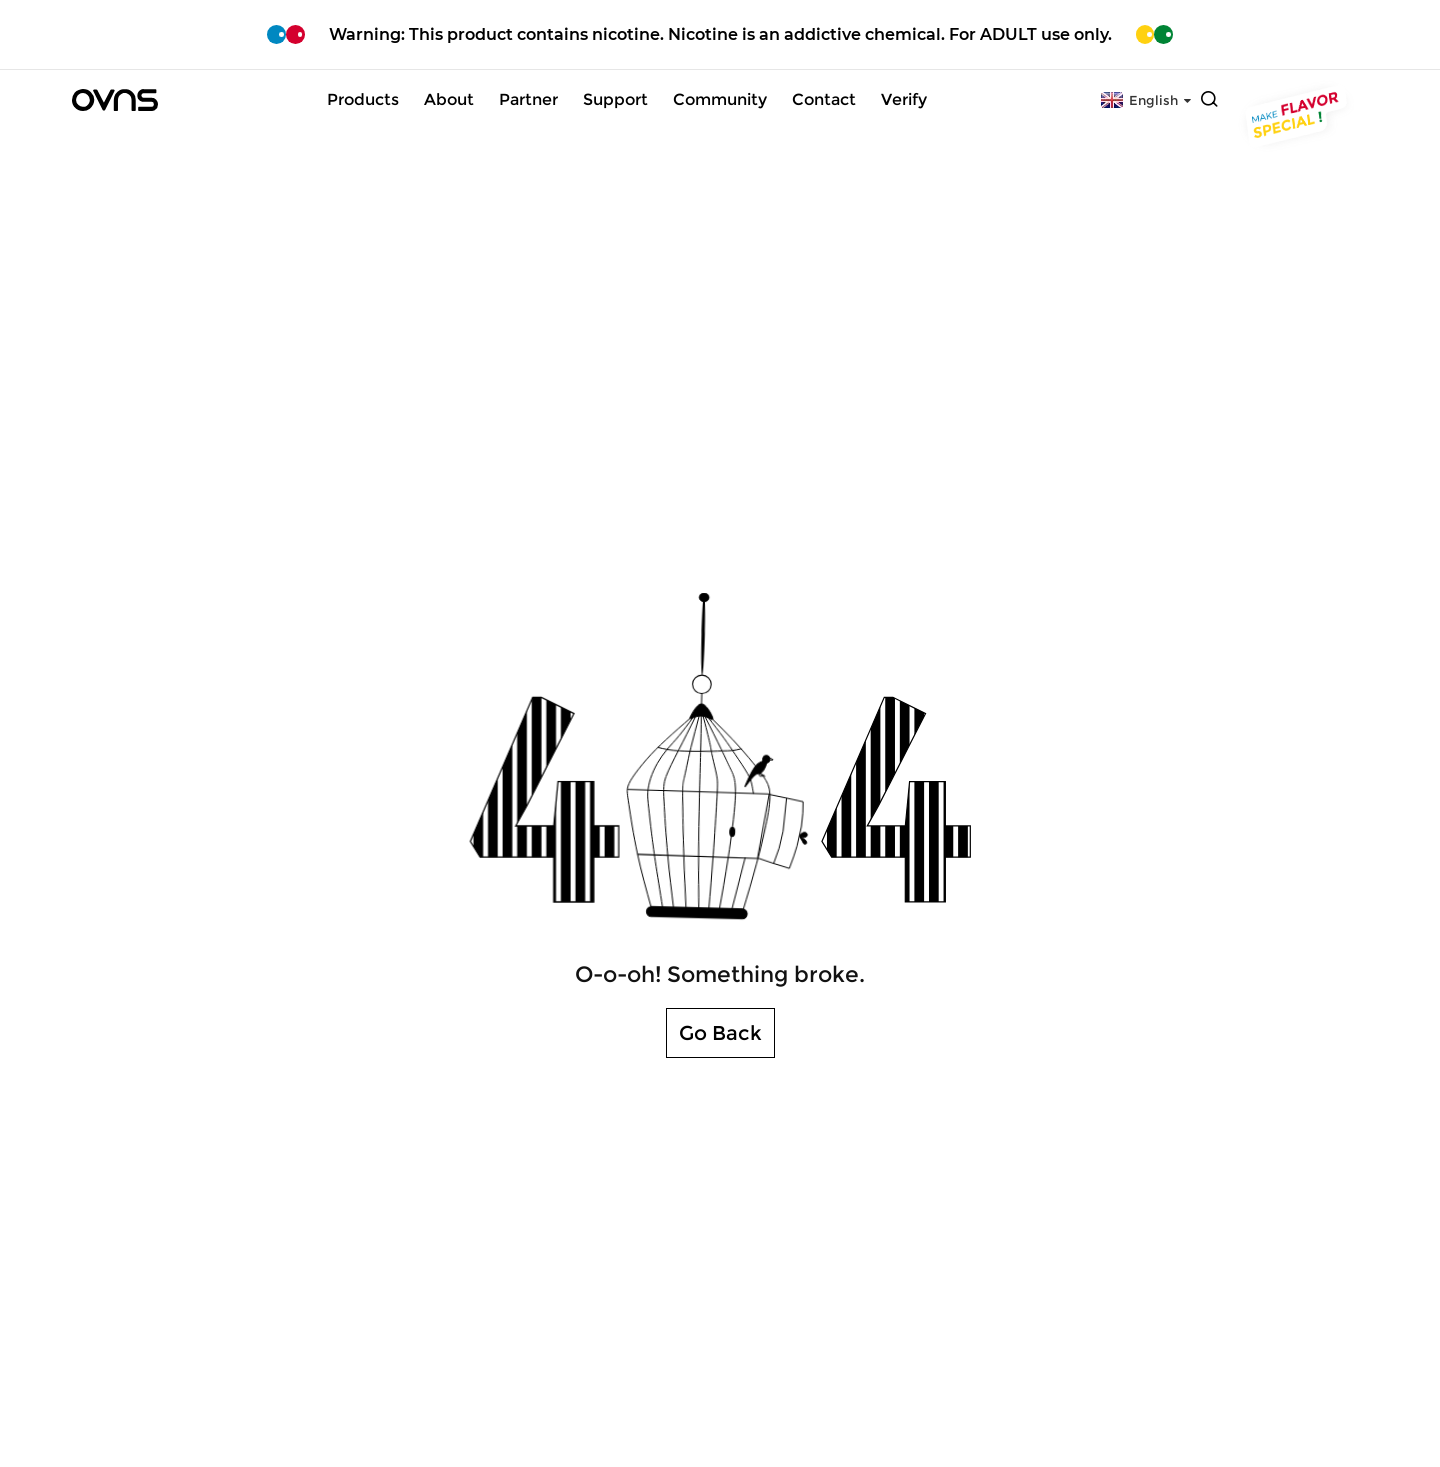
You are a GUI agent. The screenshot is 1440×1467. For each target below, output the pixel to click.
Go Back (720, 1033)
